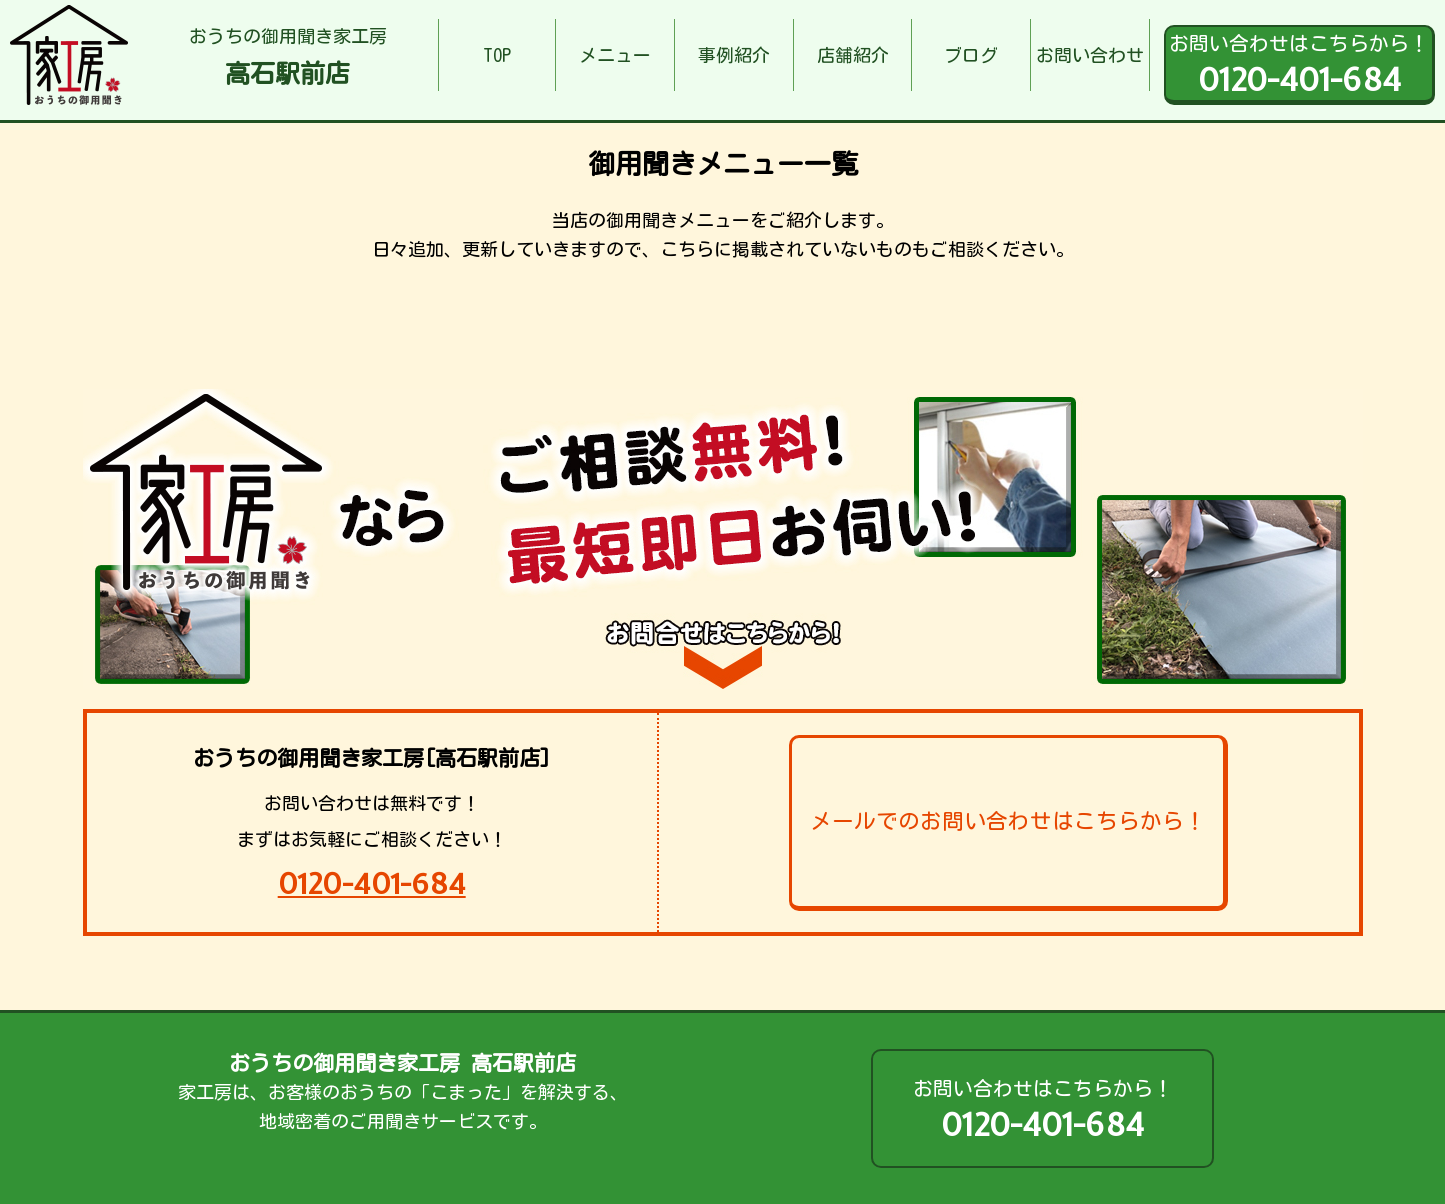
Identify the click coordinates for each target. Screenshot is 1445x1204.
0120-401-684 (372, 883)
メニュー (615, 55)
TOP (497, 55)
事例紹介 (734, 55)
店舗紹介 (853, 55)
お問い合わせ (1090, 55)
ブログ (971, 55)
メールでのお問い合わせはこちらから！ (1008, 821)
